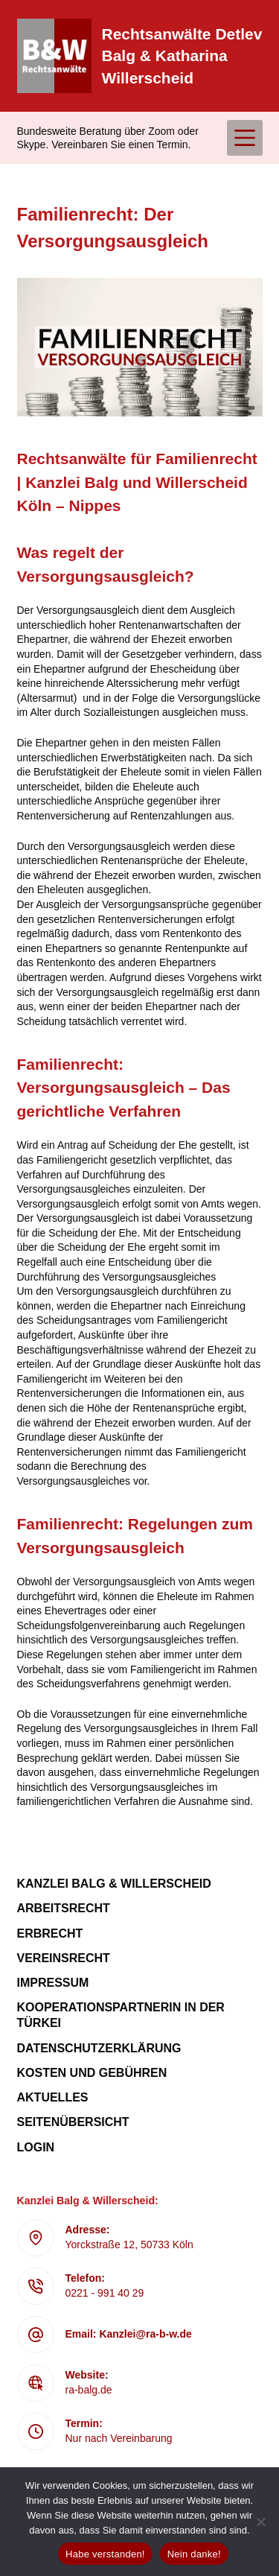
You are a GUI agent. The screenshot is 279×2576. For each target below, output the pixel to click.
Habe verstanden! (105, 2554)
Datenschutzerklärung (99, 2048)
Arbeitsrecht (63, 1908)
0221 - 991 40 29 (104, 2293)
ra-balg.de (88, 2390)
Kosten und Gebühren (92, 2072)
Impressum (53, 1982)
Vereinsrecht (63, 1958)
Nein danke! (194, 2554)
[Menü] (245, 138)
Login (36, 2147)
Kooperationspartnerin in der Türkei (121, 2015)
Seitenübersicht (73, 2122)
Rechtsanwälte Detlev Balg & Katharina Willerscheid (182, 55)
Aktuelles (53, 2097)
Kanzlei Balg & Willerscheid (114, 1883)
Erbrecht (50, 1933)
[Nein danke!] (260, 2521)
